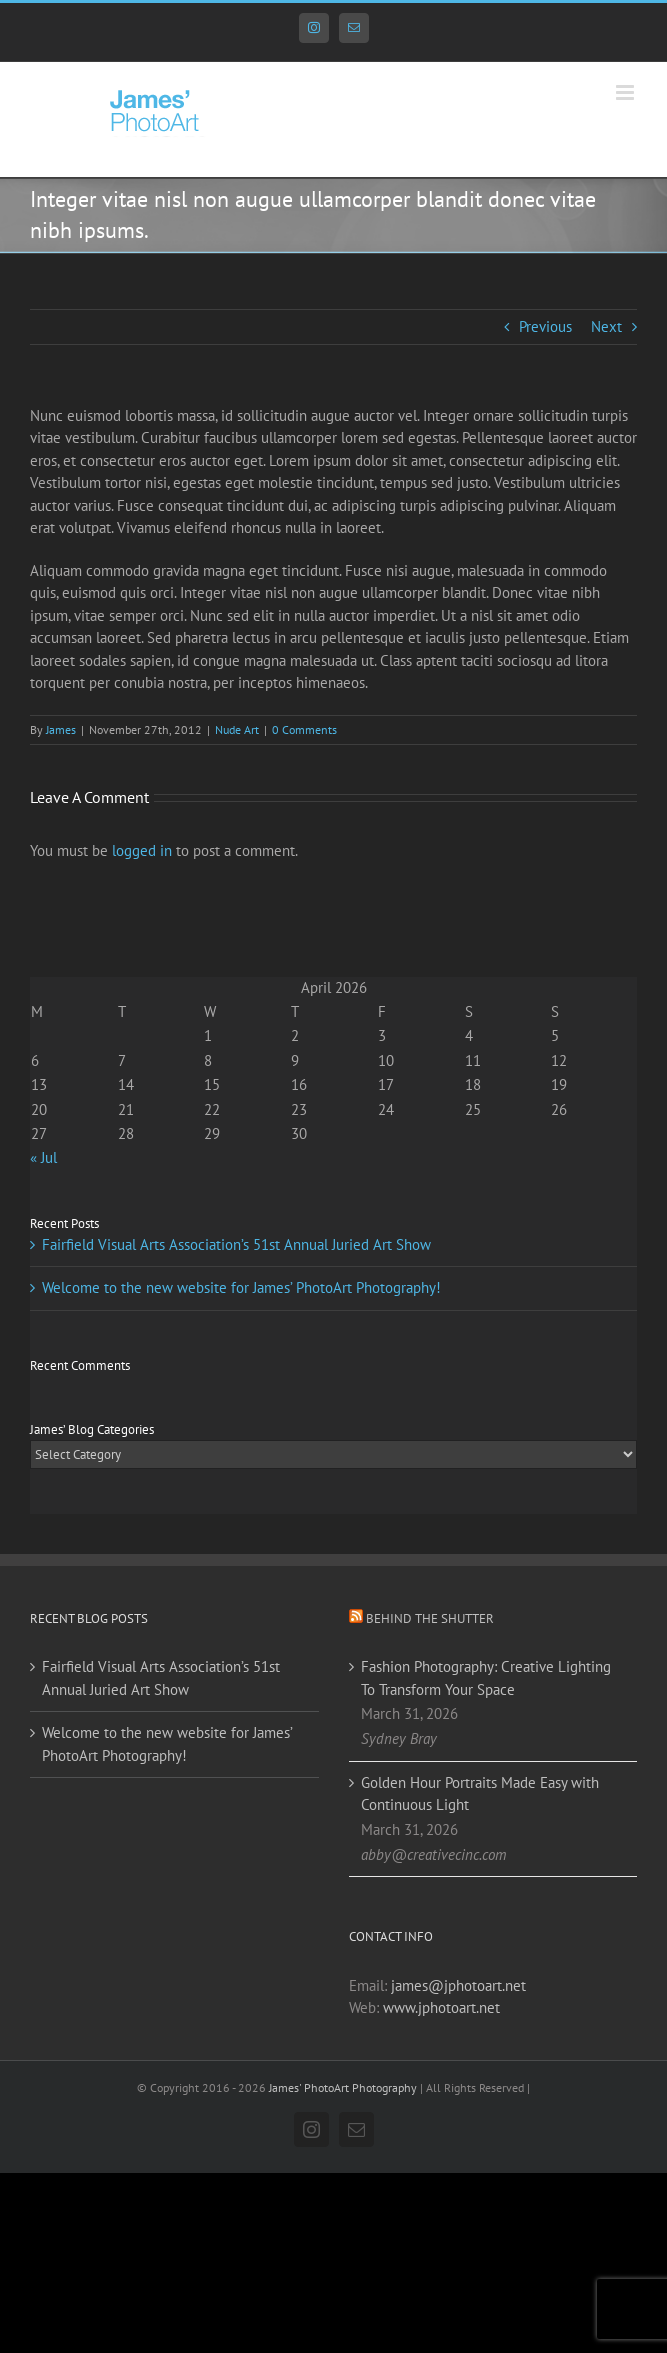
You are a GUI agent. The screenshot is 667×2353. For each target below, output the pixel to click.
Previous (545, 326)
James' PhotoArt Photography (343, 2087)
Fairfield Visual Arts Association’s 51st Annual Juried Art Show (236, 1244)
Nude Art (237, 729)
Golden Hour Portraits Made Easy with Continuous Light (480, 1794)
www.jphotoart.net (441, 2007)
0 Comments (304, 729)
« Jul (43, 1157)
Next (606, 326)
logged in (142, 850)
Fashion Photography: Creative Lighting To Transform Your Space (486, 1678)
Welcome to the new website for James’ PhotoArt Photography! (241, 1287)
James (61, 729)
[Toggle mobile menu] (626, 92)
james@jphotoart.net (458, 1985)
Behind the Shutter (430, 1618)
